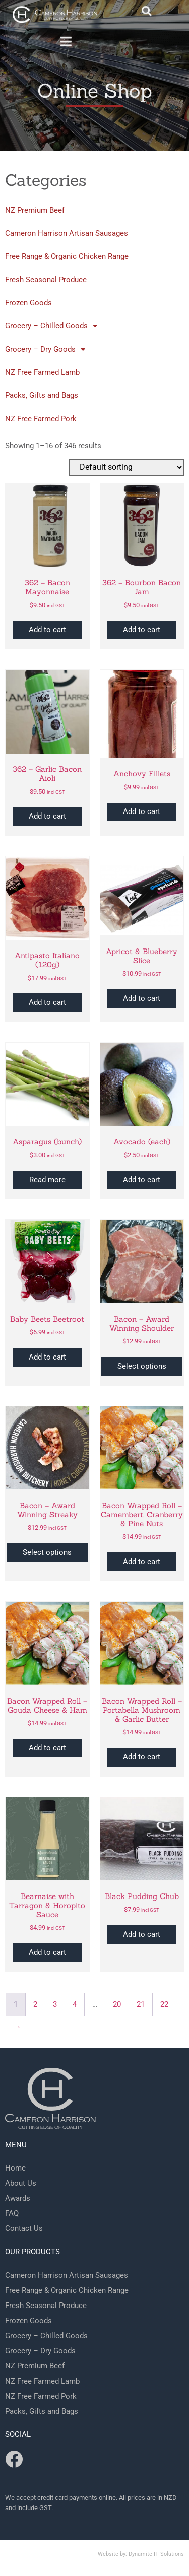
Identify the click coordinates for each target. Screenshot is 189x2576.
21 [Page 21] (141, 2004)
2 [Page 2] (35, 2004)
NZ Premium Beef (35, 210)
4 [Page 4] (75, 2004)
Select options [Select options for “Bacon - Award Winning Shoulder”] (141, 1366)
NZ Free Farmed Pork (41, 418)
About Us (20, 2183)
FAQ (12, 2213)
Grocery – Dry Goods (45, 349)
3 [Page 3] (55, 2004)
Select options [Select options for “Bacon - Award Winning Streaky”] (47, 1552)
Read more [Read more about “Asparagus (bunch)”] (47, 1179)
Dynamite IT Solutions (156, 2554)
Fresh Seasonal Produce (46, 279)
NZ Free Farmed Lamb (42, 372)
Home (15, 2168)
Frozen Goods (28, 302)
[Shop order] (126, 467)
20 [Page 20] (117, 2004)
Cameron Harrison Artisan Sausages (66, 233)
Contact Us (24, 2228)
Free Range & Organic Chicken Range (67, 256)
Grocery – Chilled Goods (51, 326)
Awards (17, 2198)
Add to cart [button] (47, 629)
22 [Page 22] (164, 2004)
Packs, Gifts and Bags (41, 395)
